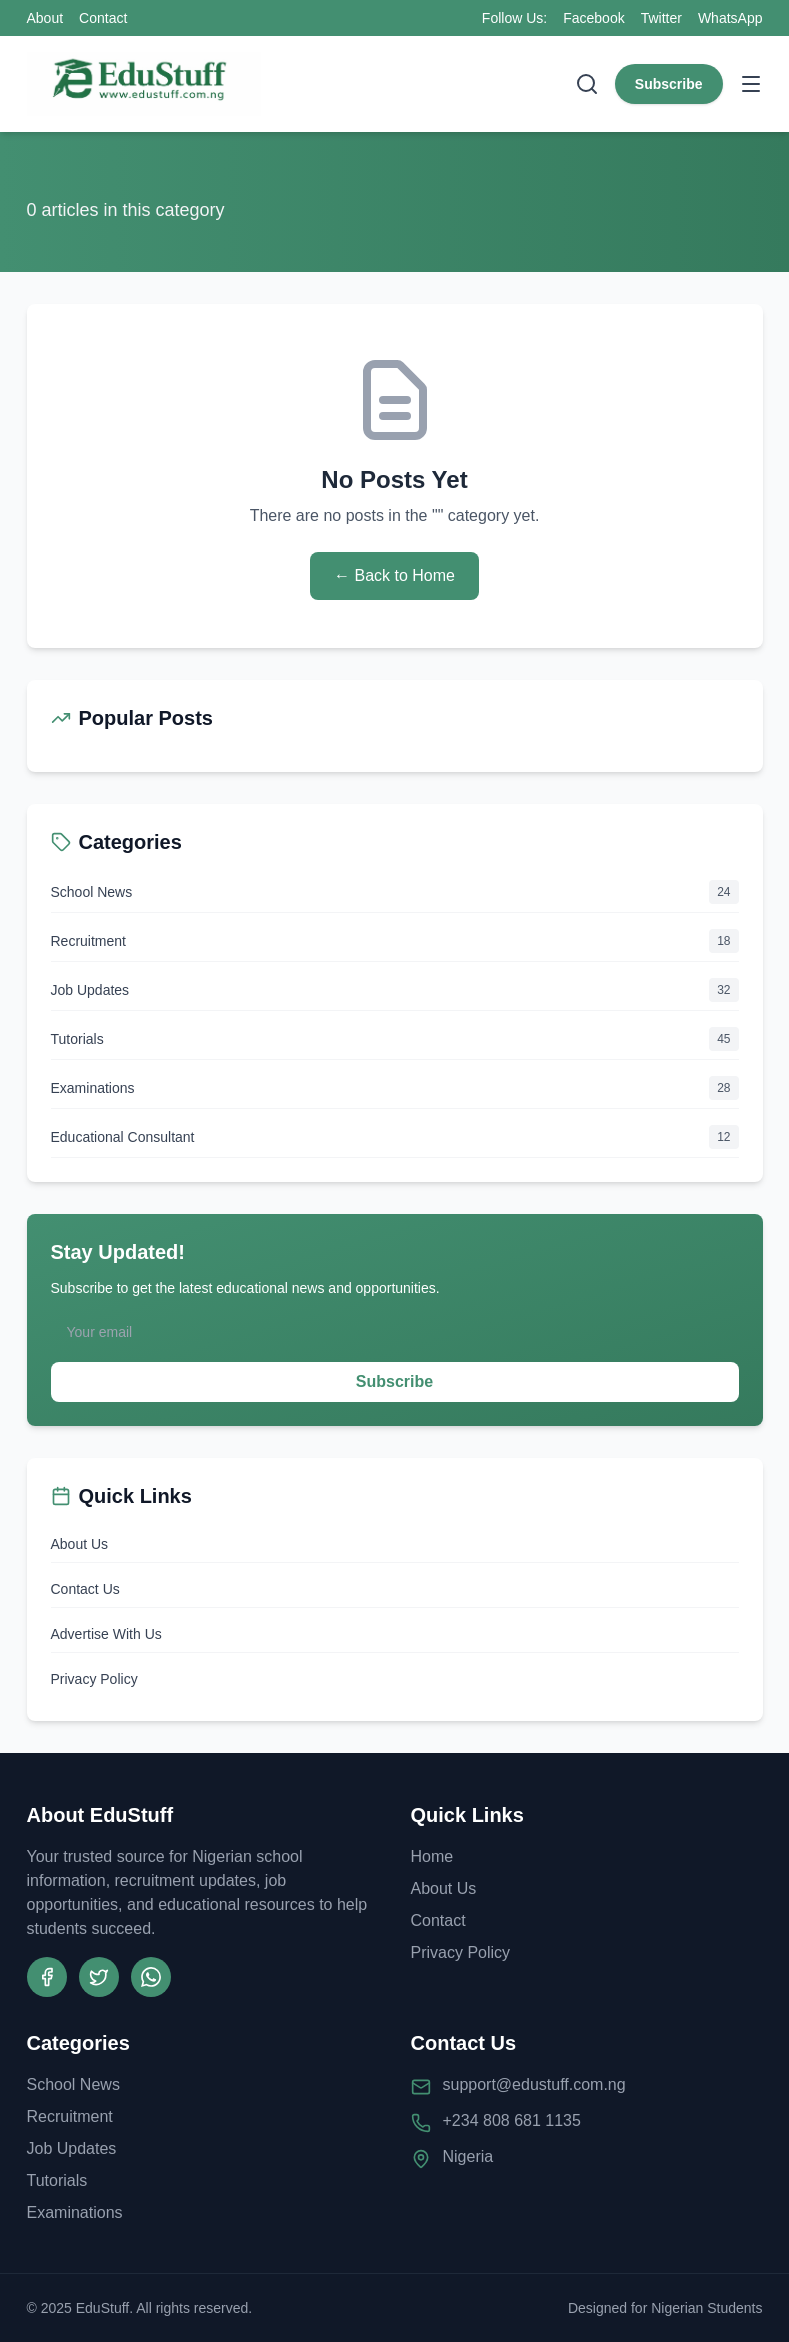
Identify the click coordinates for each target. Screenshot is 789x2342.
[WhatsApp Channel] (151, 1977)
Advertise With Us (106, 1634)
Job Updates (72, 2148)
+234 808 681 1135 (512, 2120)
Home (432, 1856)
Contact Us (85, 1589)
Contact (103, 18)
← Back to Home (394, 575)
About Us (80, 1544)
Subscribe (669, 84)
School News (73, 2084)
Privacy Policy (94, 1679)
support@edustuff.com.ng (534, 2084)
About (45, 18)
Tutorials (57, 2180)
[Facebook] (47, 1977)
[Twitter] (99, 1977)
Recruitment (70, 2116)
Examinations (75, 2212)
